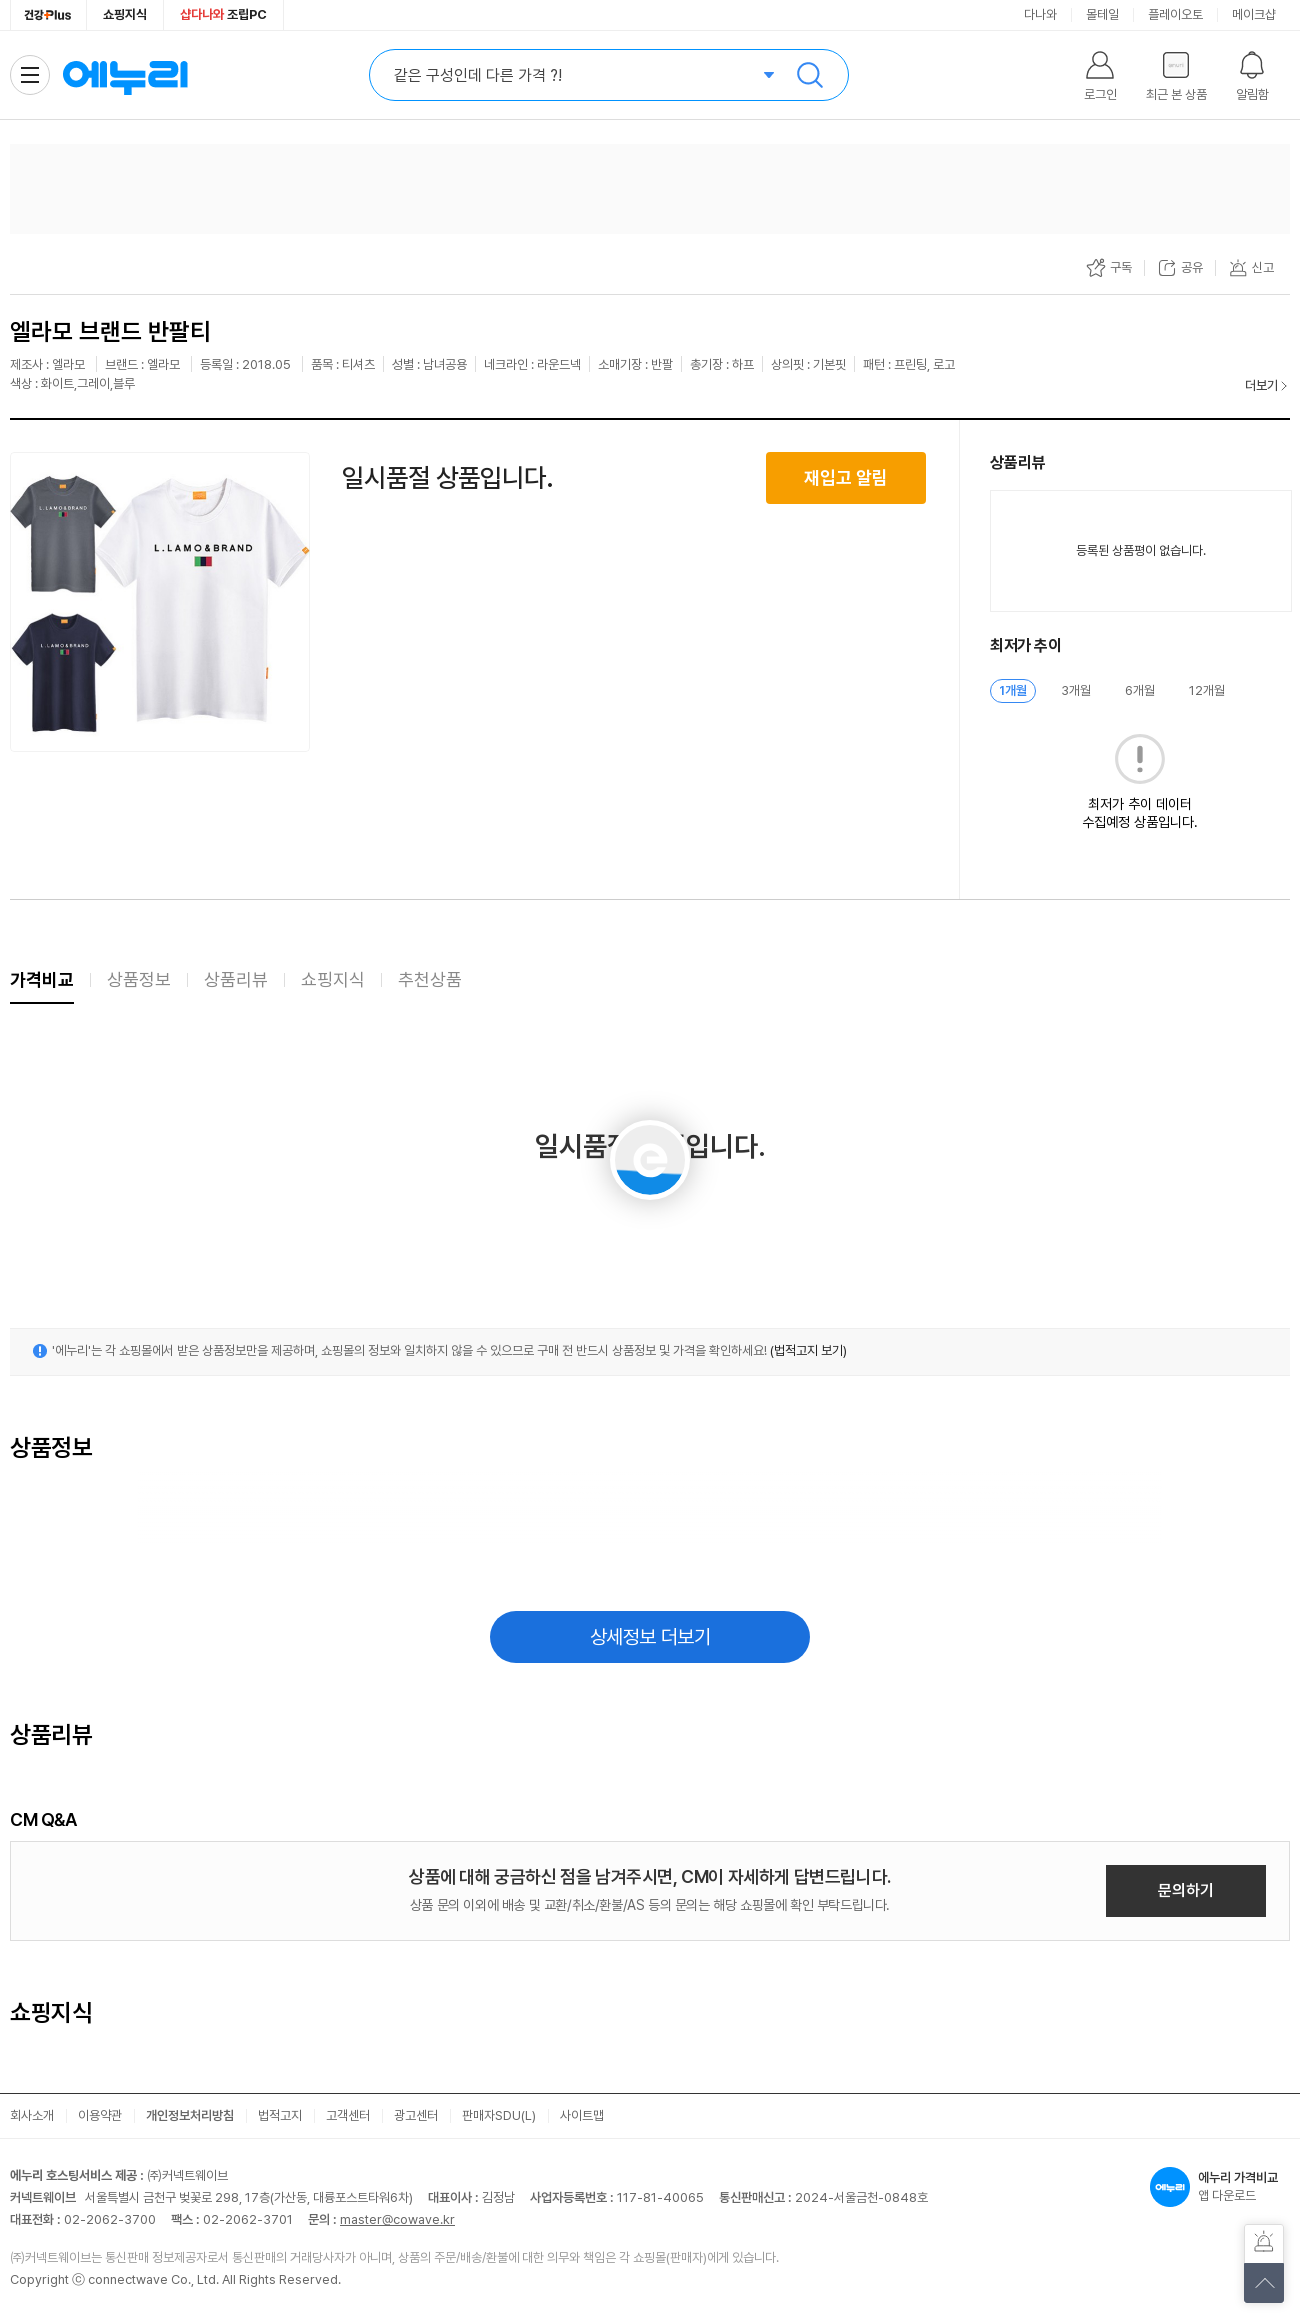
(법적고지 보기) (808, 1350)
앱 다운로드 (1220, 2187)
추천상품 (430, 979)
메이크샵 (1254, 14)
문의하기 (1186, 1890)
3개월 (1076, 690)
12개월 (1207, 690)
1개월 (1013, 690)
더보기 (1261, 385)
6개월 (1140, 690)
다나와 (1040, 14)
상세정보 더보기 (650, 1637)
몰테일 (1102, 14)
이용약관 (100, 2115)
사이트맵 (582, 2115)
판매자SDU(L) (499, 2115)
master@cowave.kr (397, 2219)
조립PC (223, 14)
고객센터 (348, 2115)
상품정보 (139, 979)
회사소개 (32, 2115)
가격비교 (42, 979)
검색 (810, 75)
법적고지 (280, 2115)
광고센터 (416, 2115)
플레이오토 (1175, 14)
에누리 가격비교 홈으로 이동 (125, 75)
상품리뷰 (236, 979)
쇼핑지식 (125, 14)
